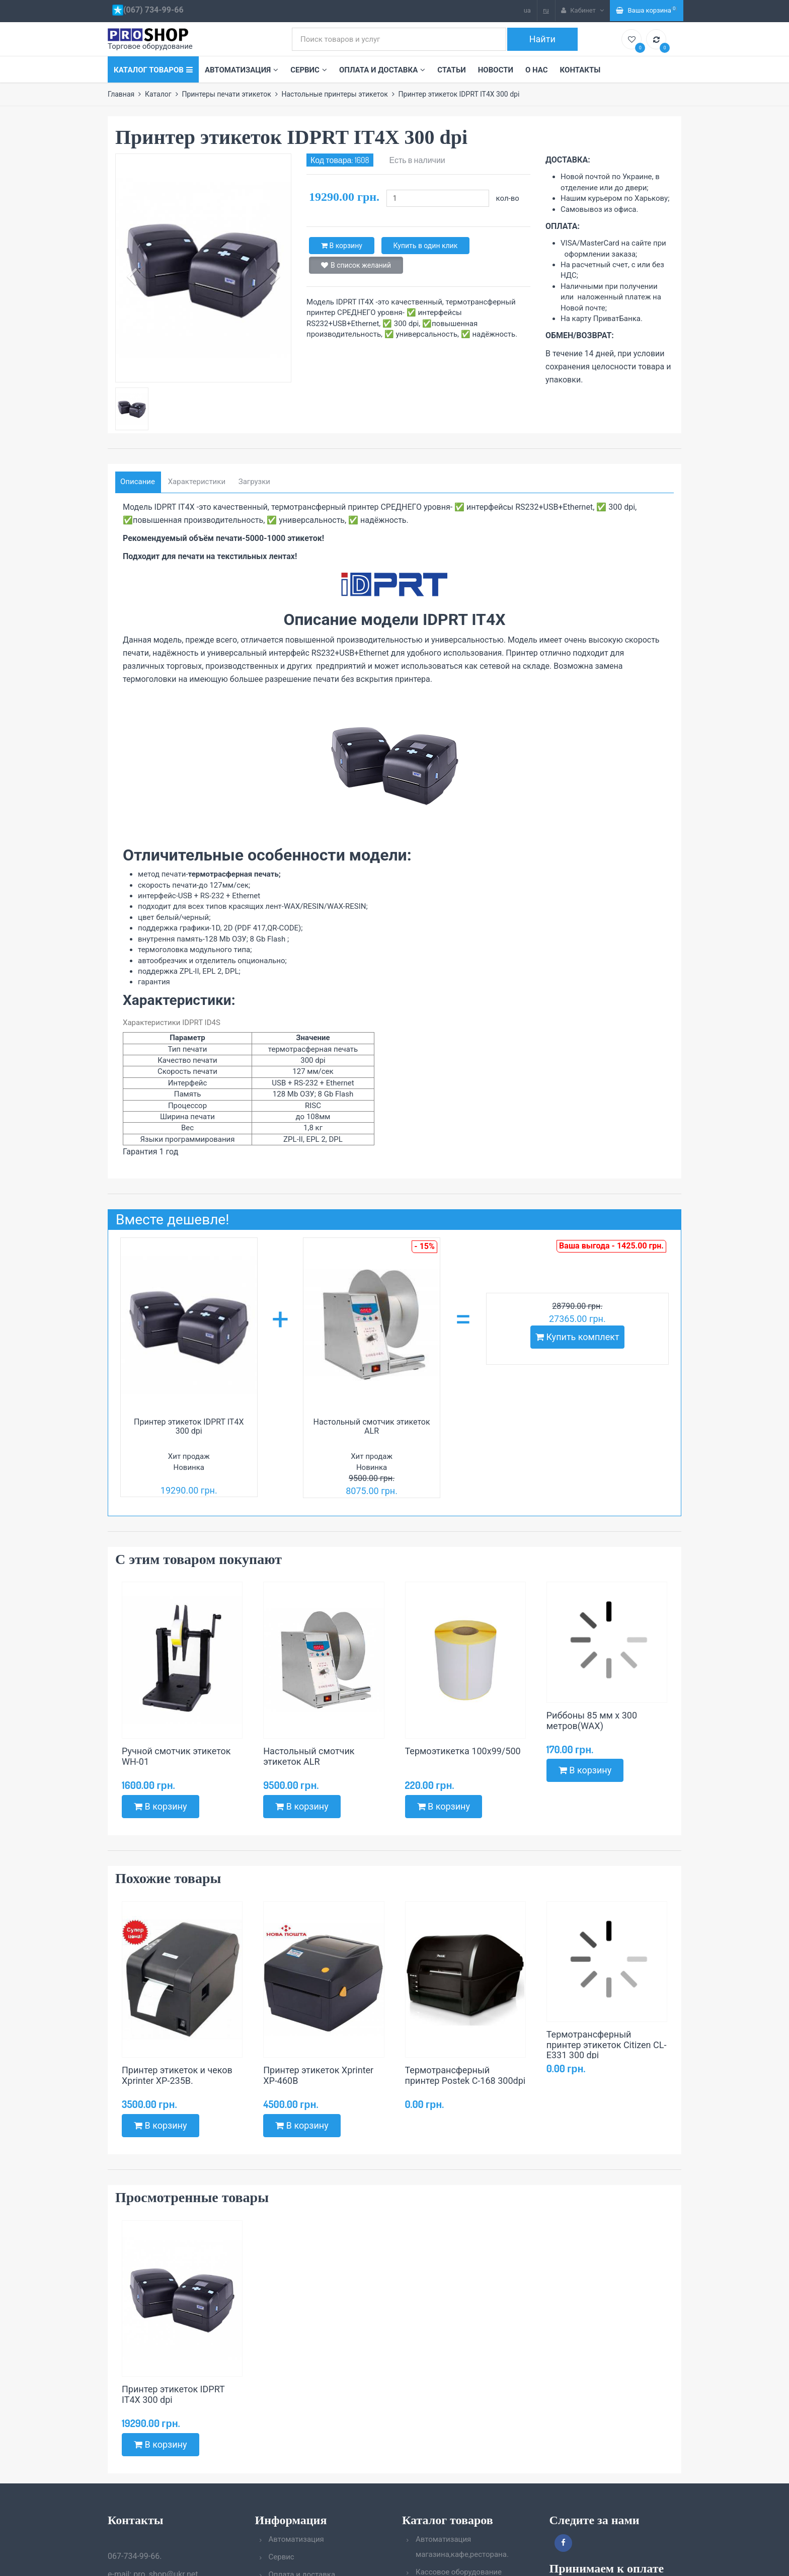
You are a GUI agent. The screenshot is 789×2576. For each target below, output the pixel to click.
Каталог (158, 94)
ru (546, 10)
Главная (121, 94)
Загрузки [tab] (254, 481)
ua (527, 10)
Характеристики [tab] (196, 481)
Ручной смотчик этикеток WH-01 (176, 1756)
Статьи (451, 69)
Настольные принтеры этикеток (334, 94)
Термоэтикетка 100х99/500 (463, 1751)
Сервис (308, 69)
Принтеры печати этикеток (226, 94)
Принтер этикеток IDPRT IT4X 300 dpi (189, 1426)
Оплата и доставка (382, 69)
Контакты (580, 69)
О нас (536, 69)
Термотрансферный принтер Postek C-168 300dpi (465, 2075)
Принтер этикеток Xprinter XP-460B (318, 2075)
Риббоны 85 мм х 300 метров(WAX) (591, 1720)
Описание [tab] (137, 481)
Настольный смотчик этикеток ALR (371, 1426)
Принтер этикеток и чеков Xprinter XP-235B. (177, 2075)
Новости (495, 69)
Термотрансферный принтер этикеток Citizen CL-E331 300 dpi (606, 2045)
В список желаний (356, 265)
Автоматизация (241, 69)
